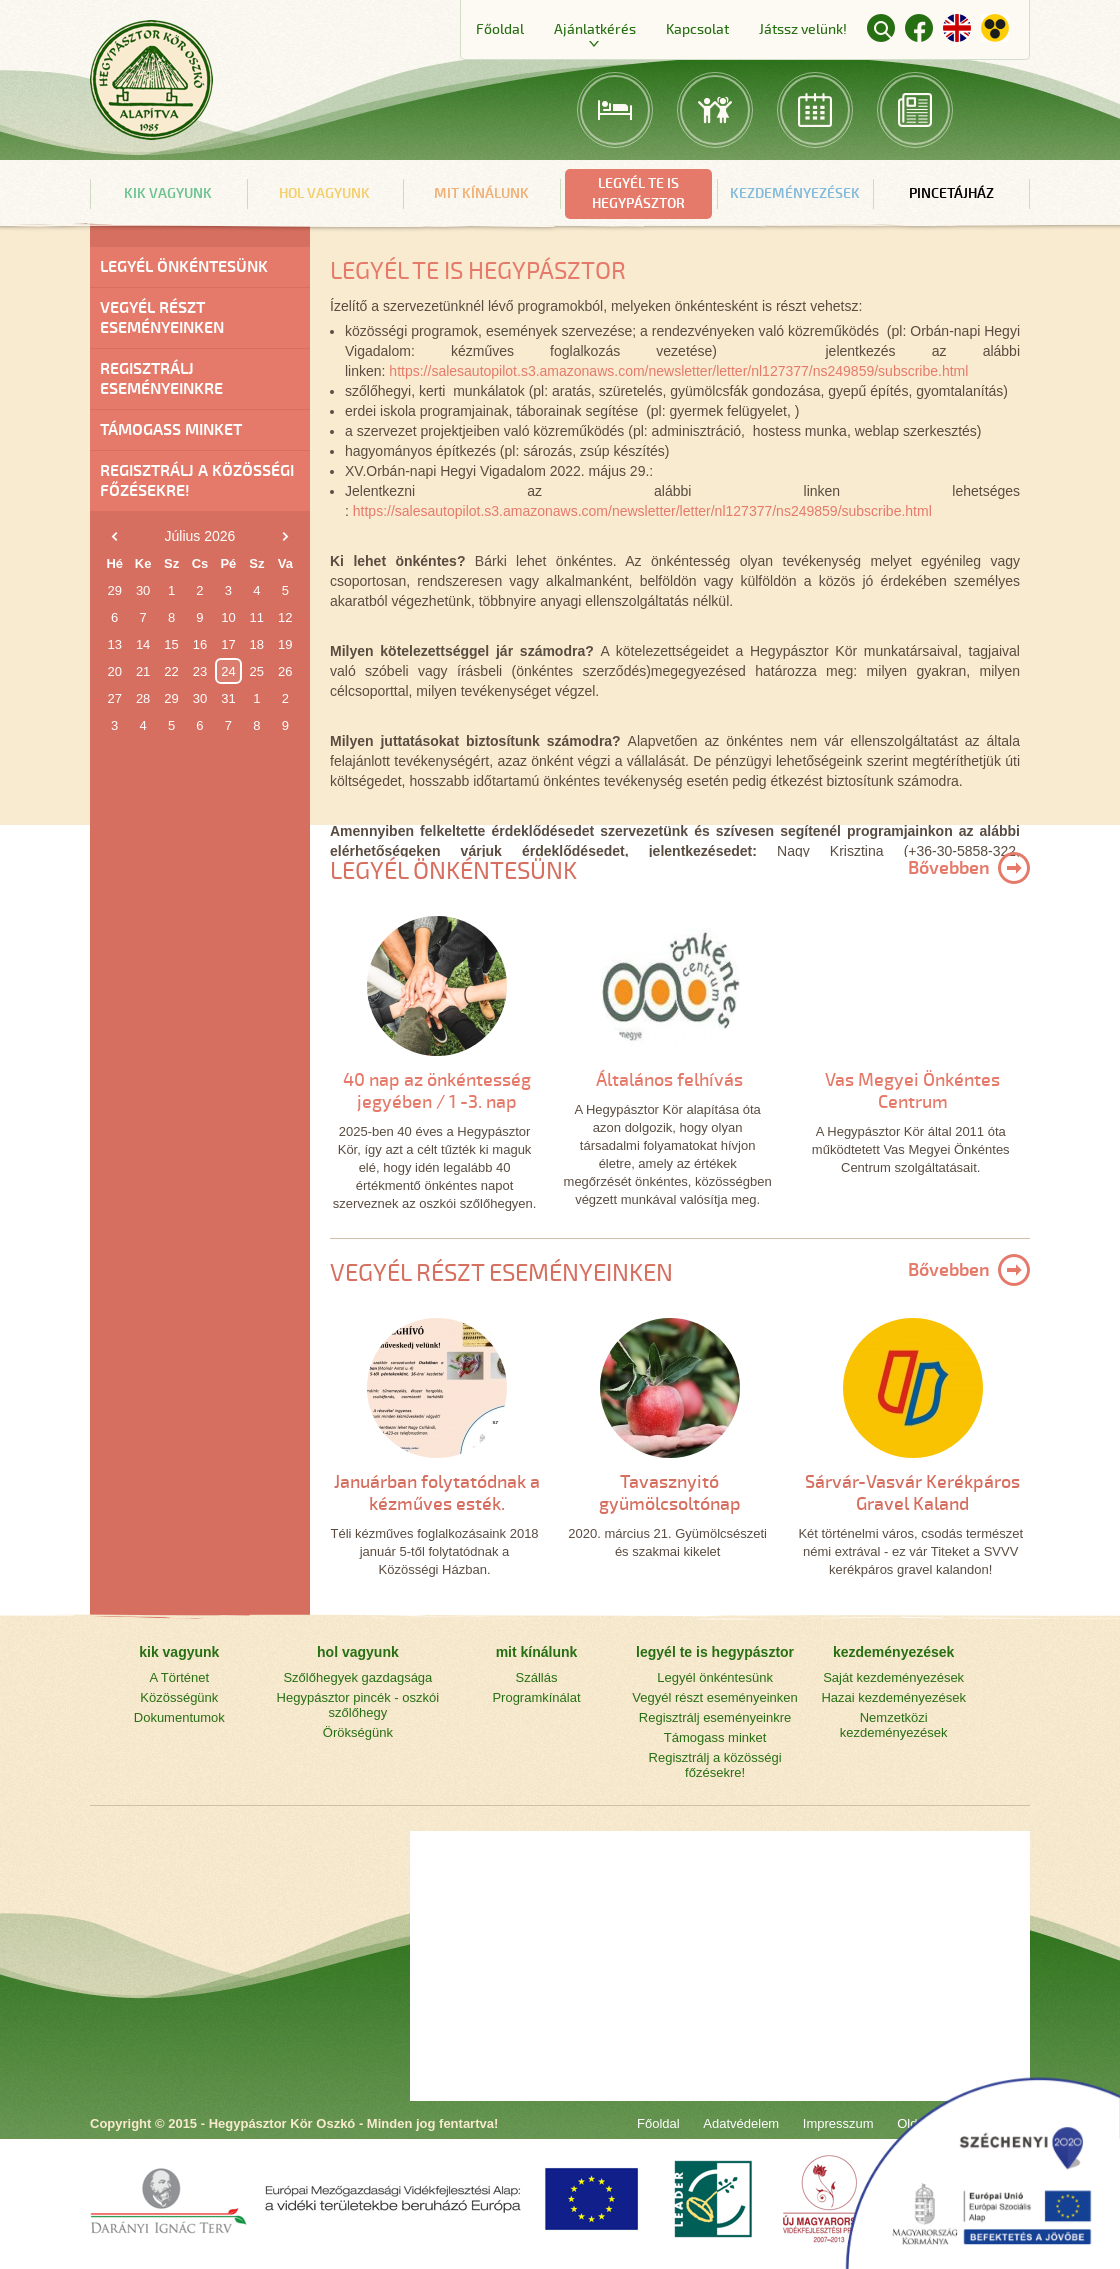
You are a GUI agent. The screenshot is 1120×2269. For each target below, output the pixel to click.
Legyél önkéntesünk (184, 267)
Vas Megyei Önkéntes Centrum (912, 1091)
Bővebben (949, 868)
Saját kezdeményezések (893, 1677)
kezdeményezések (795, 193)
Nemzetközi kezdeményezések (894, 1725)
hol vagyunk (324, 193)
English (957, 28)
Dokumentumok (179, 1717)
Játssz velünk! (803, 29)
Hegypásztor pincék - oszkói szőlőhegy (358, 1705)
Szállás (537, 1677)
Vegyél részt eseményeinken (162, 318)
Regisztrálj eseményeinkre (161, 379)
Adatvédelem (741, 2123)
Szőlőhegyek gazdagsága (357, 1677)
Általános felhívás (669, 1080)
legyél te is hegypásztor (638, 193)
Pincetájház (951, 193)
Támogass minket (171, 430)
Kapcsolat (697, 29)
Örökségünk (358, 1732)
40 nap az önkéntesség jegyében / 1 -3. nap (437, 1091)
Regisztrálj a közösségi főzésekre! (197, 481)
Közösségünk (179, 1697)
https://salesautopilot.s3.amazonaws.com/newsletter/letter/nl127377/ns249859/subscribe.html (678, 371)
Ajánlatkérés (595, 29)
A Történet (179, 1677)
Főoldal (500, 29)
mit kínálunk (481, 193)
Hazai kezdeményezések (893, 1697)
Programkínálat (536, 1697)
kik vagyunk (168, 193)
